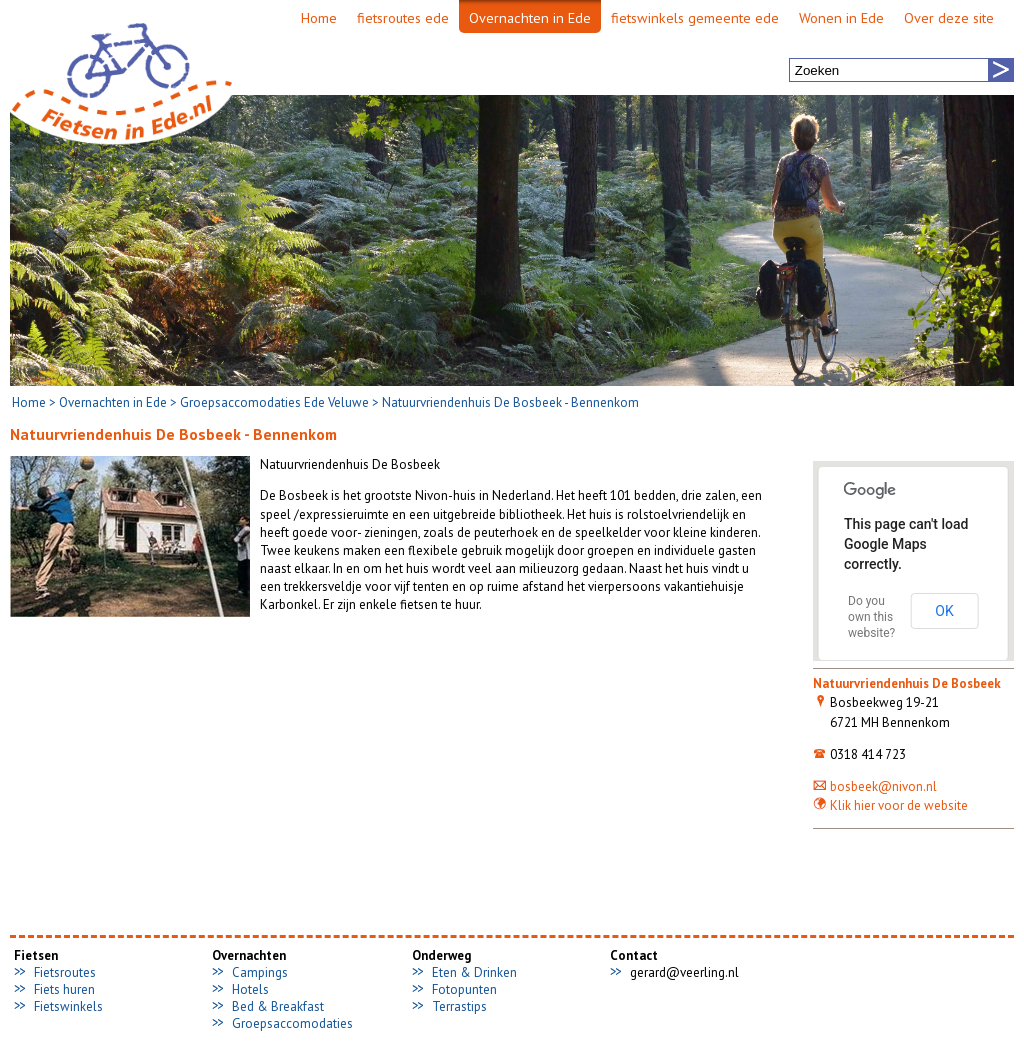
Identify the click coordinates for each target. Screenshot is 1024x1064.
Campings (260, 972)
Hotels (250, 989)
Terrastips (459, 1006)
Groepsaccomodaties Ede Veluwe (274, 402)
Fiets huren (64, 989)
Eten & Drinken (474, 972)
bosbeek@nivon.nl (875, 786)
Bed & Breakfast (278, 1006)
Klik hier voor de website (890, 805)
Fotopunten (464, 989)
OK (944, 611)
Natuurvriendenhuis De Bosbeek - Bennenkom (510, 402)
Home (29, 402)
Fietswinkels (68, 1006)
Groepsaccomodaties (292, 1023)
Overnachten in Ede (113, 402)
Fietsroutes (65, 972)
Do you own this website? (871, 617)
